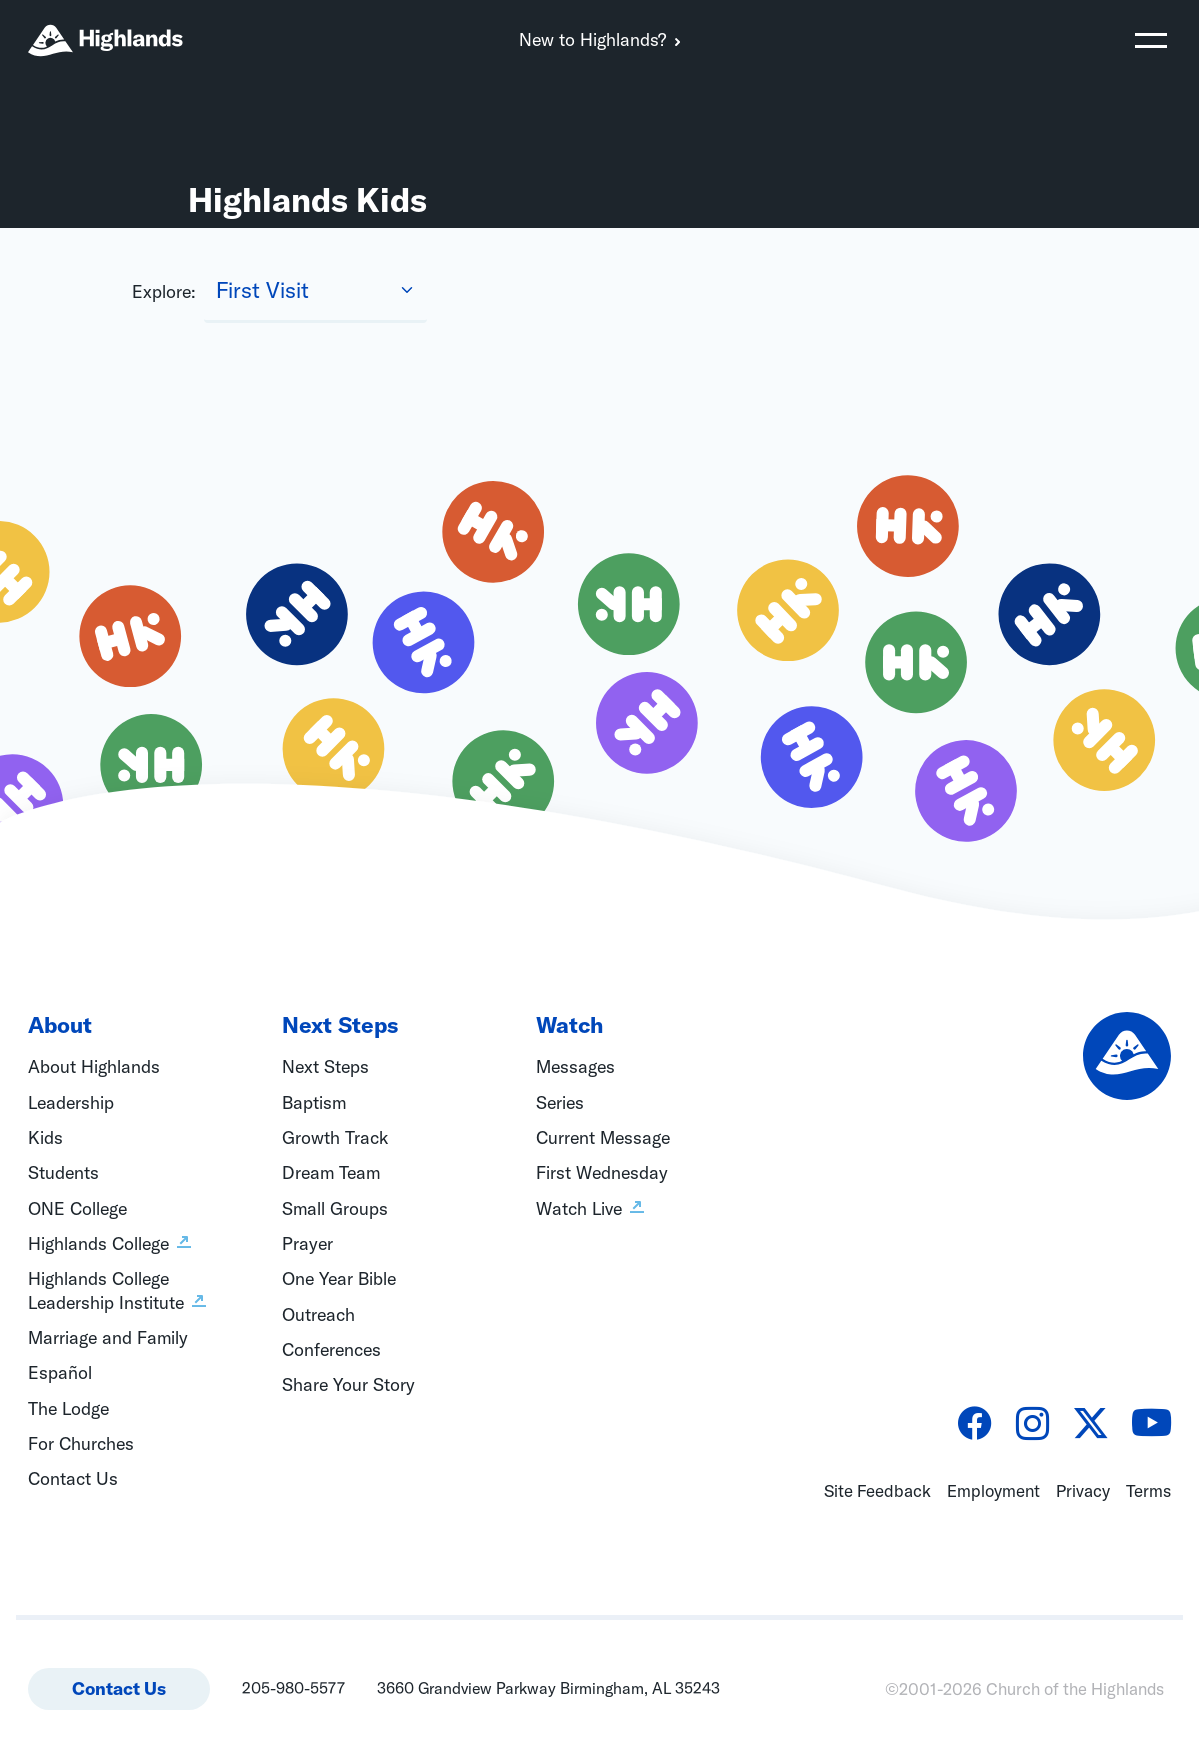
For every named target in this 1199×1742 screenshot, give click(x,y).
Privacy (1083, 1490)
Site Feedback (877, 1490)
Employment (993, 1490)
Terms (1148, 1490)
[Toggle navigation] (1151, 40)
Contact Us (119, 1688)
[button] (1151, 40)
